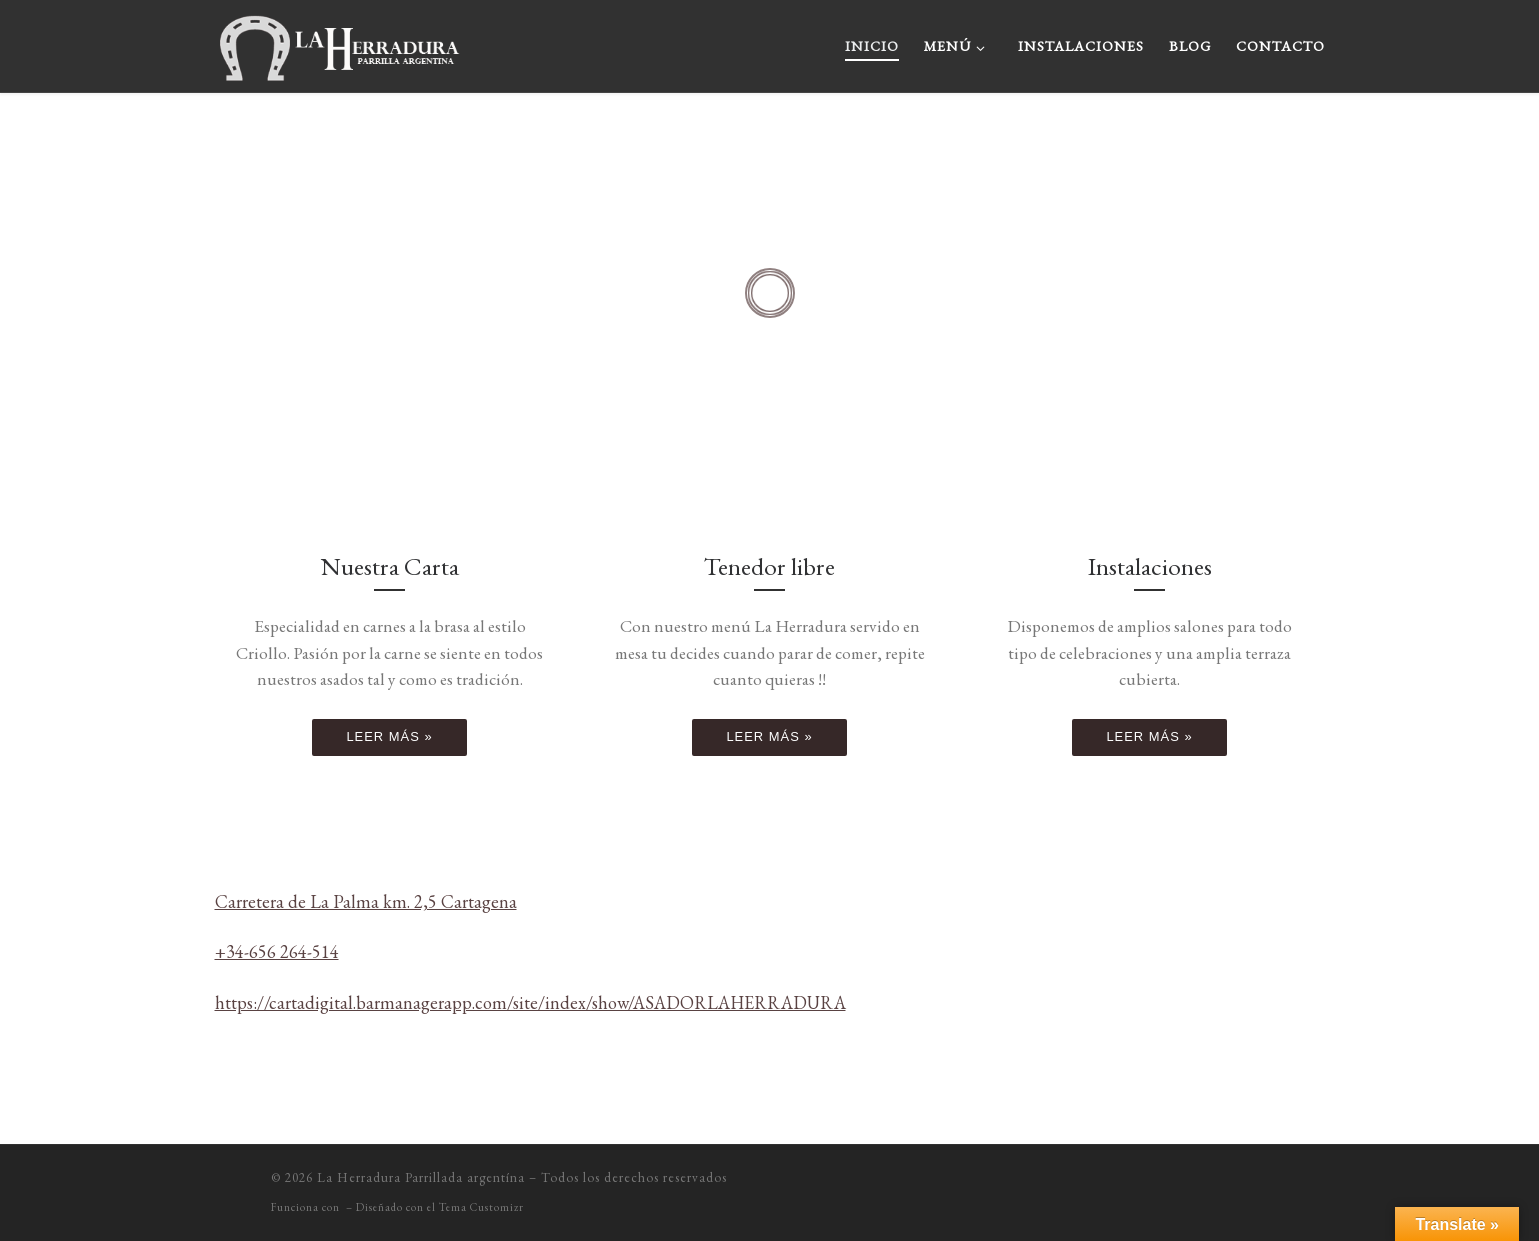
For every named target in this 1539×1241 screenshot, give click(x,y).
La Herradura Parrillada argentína (421, 1177)
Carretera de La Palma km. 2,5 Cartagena (366, 901)
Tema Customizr (481, 1207)
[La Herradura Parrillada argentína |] (340, 40)
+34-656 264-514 (277, 951)
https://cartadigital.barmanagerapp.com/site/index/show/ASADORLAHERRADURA (530, 1002)
